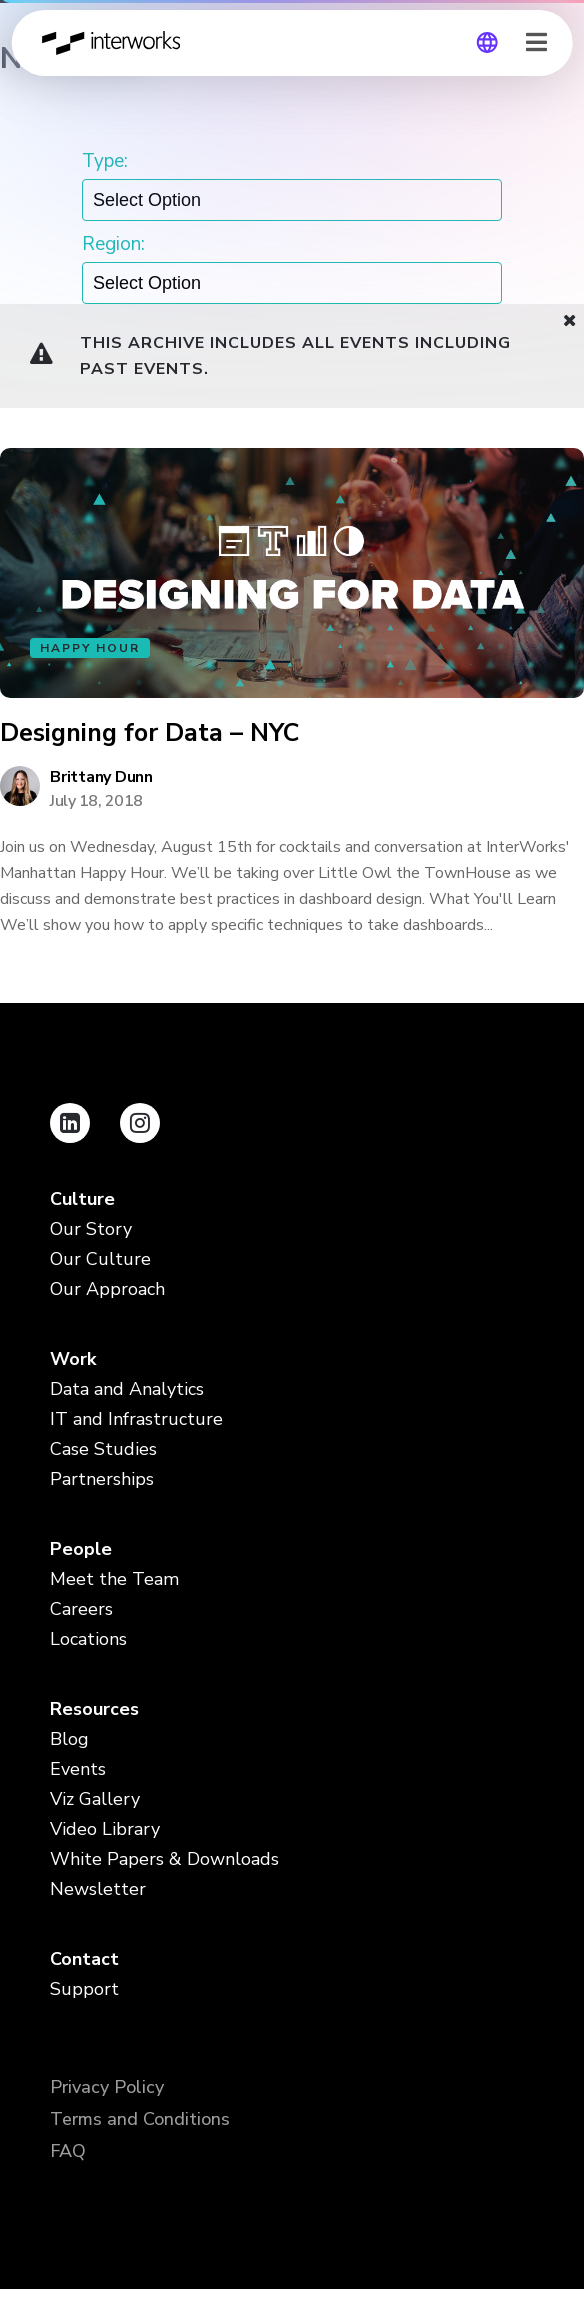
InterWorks (117, 43)
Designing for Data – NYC (149, 733)
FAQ (68, 2151)
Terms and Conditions (140, 2119)
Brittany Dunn (101, 777)
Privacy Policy (107, 2087)
